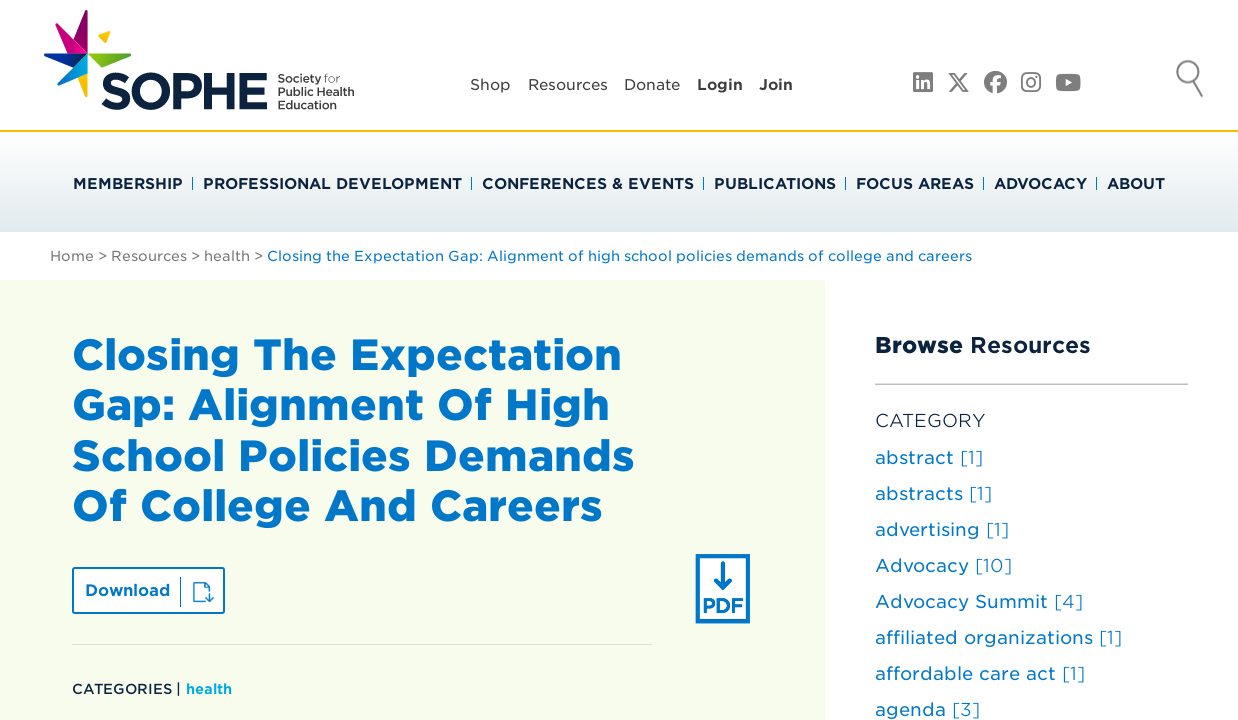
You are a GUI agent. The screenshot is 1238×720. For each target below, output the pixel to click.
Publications (775, 184)
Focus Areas (915, 184)
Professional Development (332, 184)
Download (127, 590)
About (1136, 184)
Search (1190, 81)
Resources (568, 85)
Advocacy (1040, 184)
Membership (128, 184)
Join (776, 85)
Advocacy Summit (979, 601)
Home (72, 256)
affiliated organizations (998, 637)
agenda (927, 709)
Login (720, 85)
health (227, 256)
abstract (929, 457)
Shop (490, 85)
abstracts (933, 493)
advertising (942, 529)
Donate (652, 85)
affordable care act (980, 673)
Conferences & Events (588, 184)
